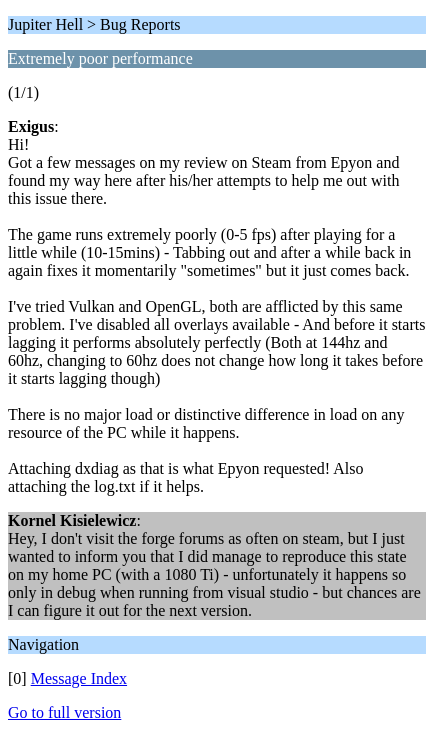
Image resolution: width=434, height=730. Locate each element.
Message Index (79, 678)
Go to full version (64, 712)
